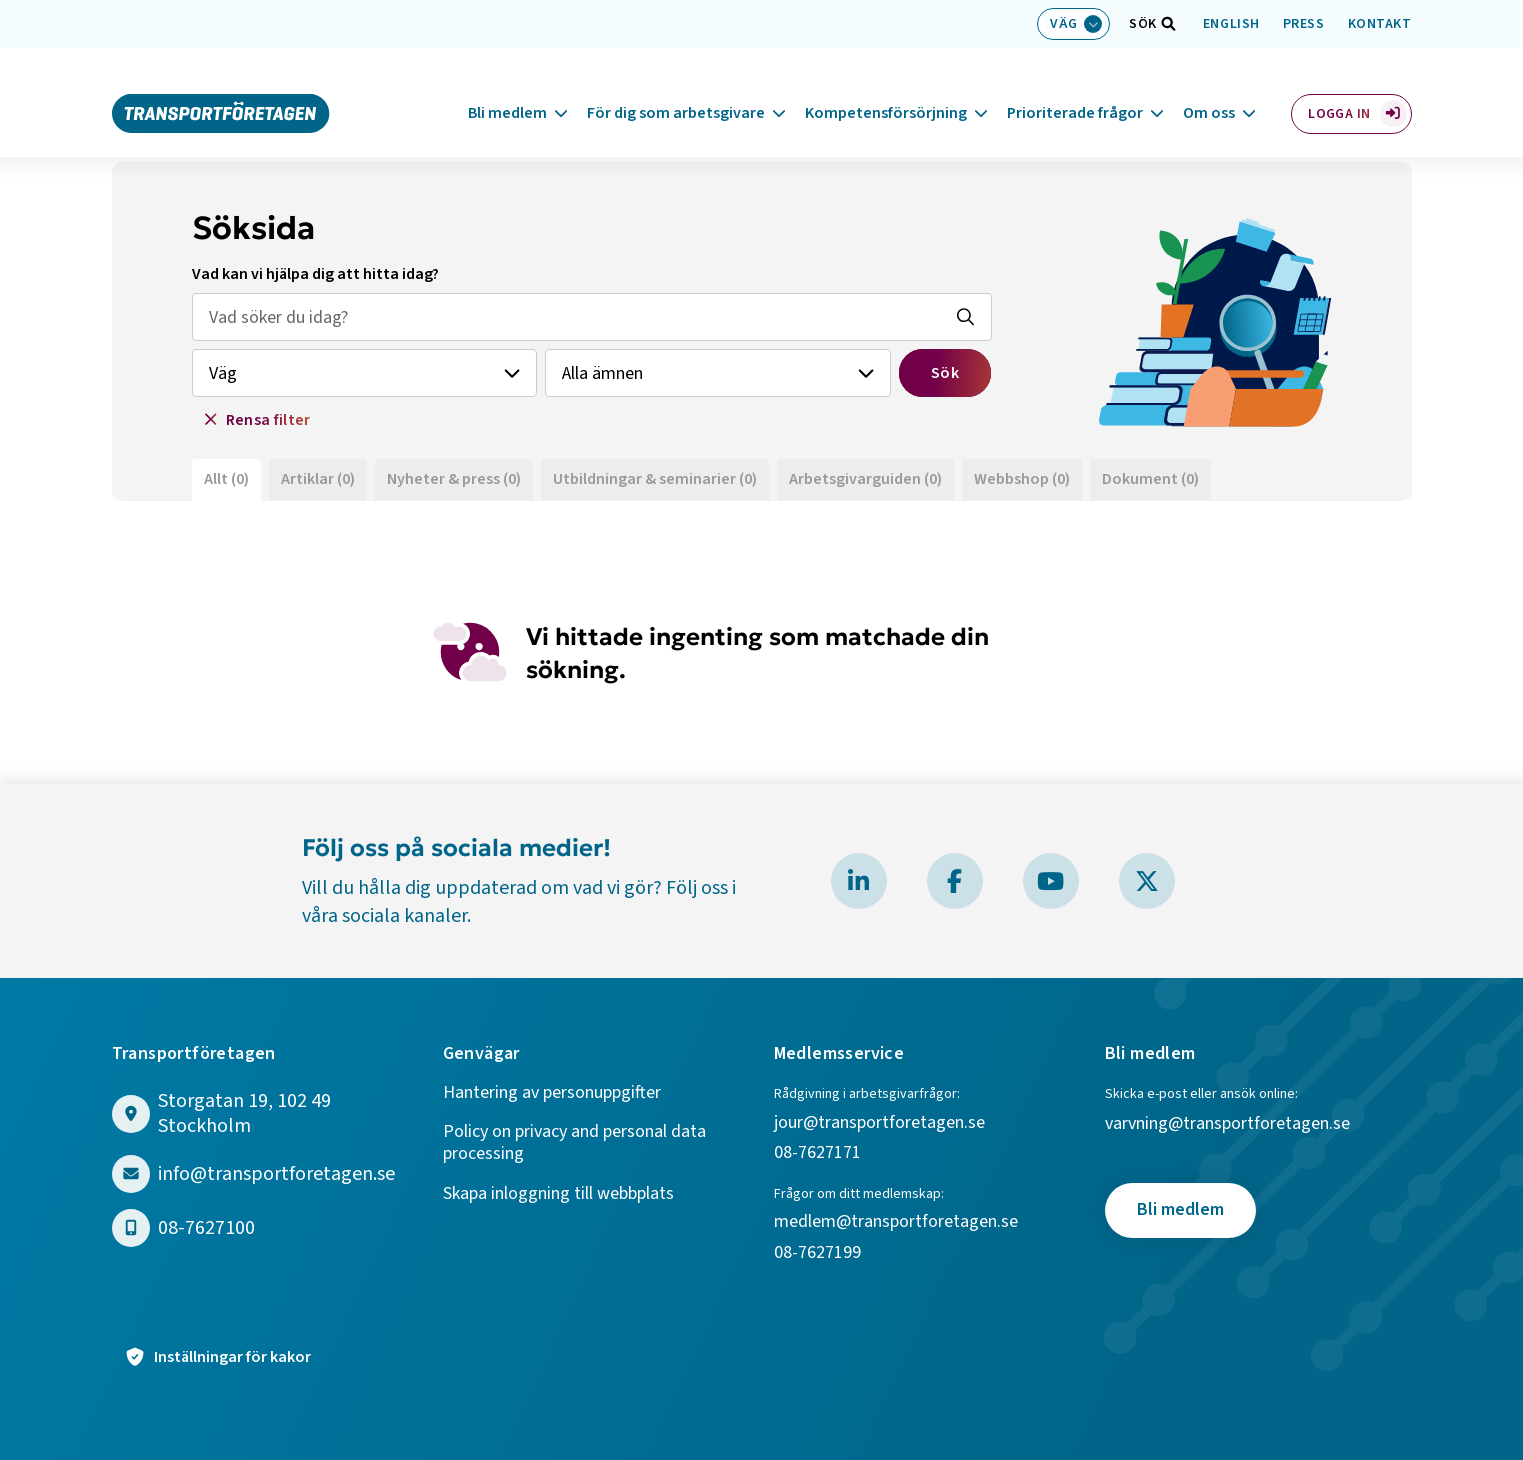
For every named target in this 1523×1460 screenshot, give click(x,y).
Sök (945, 373)
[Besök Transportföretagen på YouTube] (1051, 881)
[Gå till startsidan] (221, 88)
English (1231, 24)
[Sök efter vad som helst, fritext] (592, 317)
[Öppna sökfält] (1143, 24)
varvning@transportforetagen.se (1227, 1124)
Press (1304, 24)
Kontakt (1380, 24)
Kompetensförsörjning (886, 89)
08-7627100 (206, 1228)
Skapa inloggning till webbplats (558, 1194)
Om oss (1209, 89)
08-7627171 (817, 1153)
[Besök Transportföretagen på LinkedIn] (859, 881)
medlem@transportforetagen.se (896, 1222)
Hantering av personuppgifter (552, 1093)
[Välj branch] (365, 373)
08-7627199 (819, 1253)
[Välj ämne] (718, 373)
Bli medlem (507, 89)
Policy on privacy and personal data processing (574, 1143)
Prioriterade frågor (1075, 89)
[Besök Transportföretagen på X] (1147, 881)
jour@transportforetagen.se (879, 1123)
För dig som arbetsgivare (676, 89)
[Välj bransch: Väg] (1073, 24)
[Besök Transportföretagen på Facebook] (955, 881)
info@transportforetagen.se (276, 1174)
